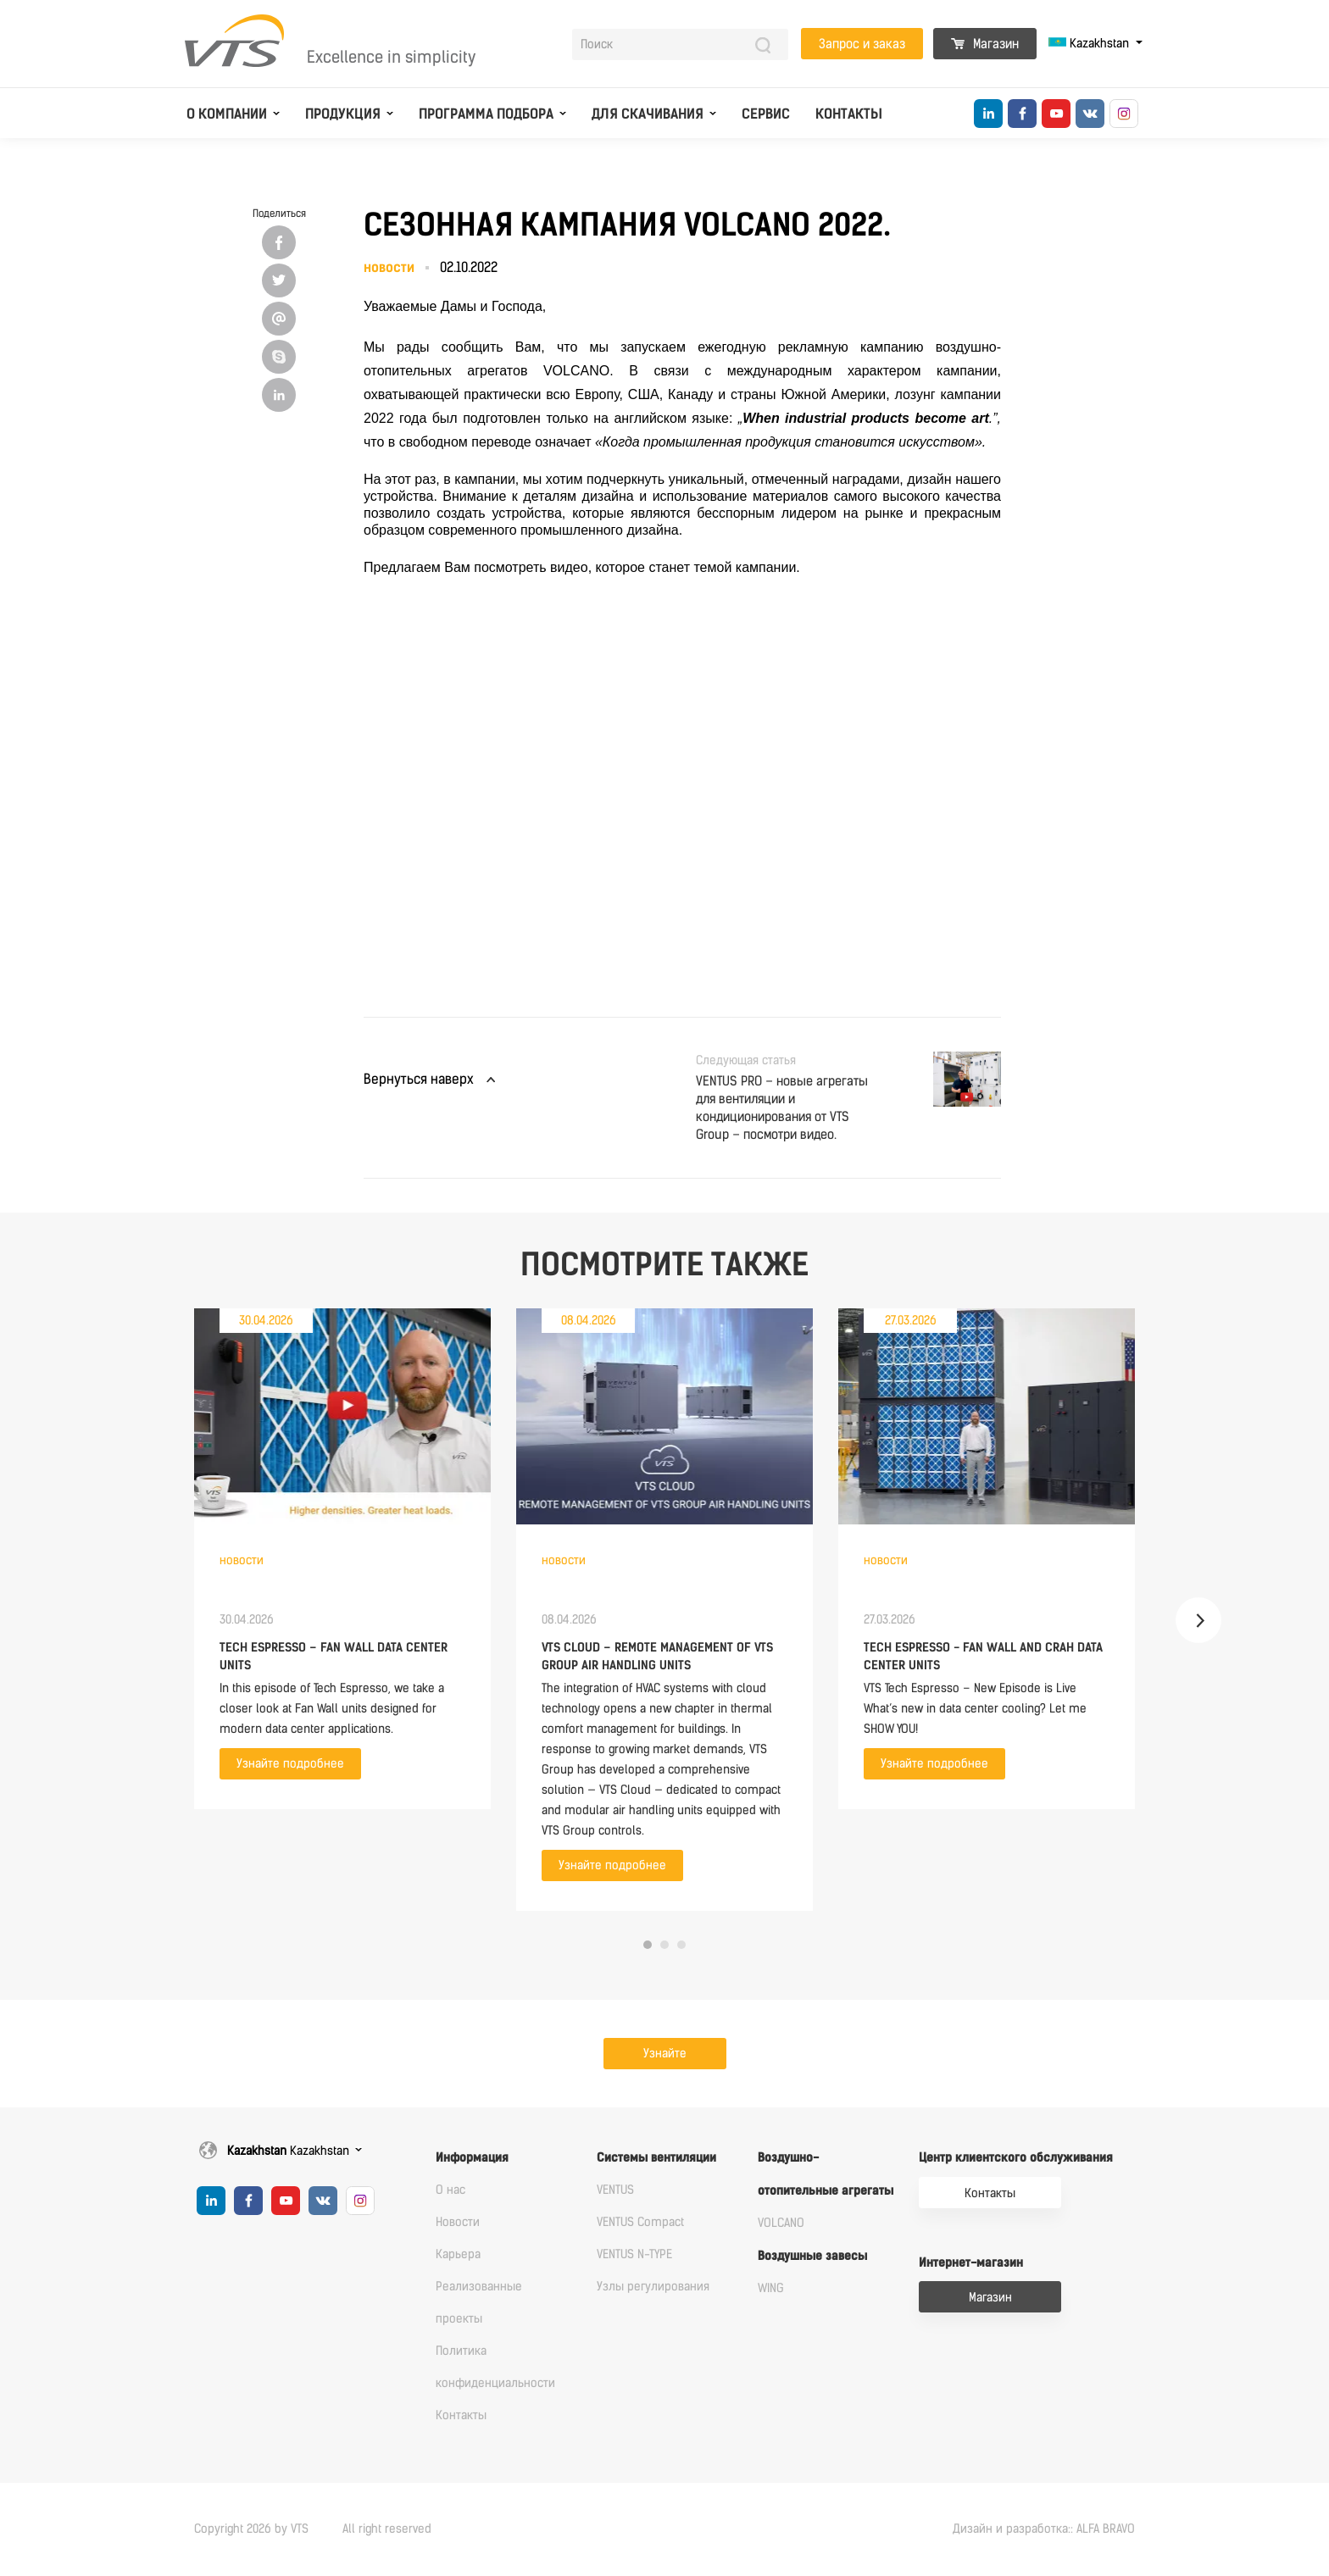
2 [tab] (664, 1944)
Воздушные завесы (812, 2256)
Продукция (343, 114)
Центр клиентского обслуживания (1016, 2158)
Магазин (985, 44)
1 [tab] (647, 1944)
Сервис (766, 114)
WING (771, 2288)
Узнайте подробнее (290, 1764)
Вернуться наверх (419, 1079)
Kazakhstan (1090, 43)
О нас (450, 2190)
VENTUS (615, 2190)
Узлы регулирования (653, 2286)
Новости (458, 2222)
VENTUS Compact (640, 2222)
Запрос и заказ (862, 44)
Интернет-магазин (971, 2263)
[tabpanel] (342, 1558)
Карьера (458, 2254)
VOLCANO (781, 2223)
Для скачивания (647, 114)
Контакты (848, 114)
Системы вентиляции (656, 2158)
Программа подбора (486, 114)
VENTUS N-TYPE (634, 2254)
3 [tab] (681, 1944)
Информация (472, 2158)
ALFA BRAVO (1105, 2529)
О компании (226, 114)
